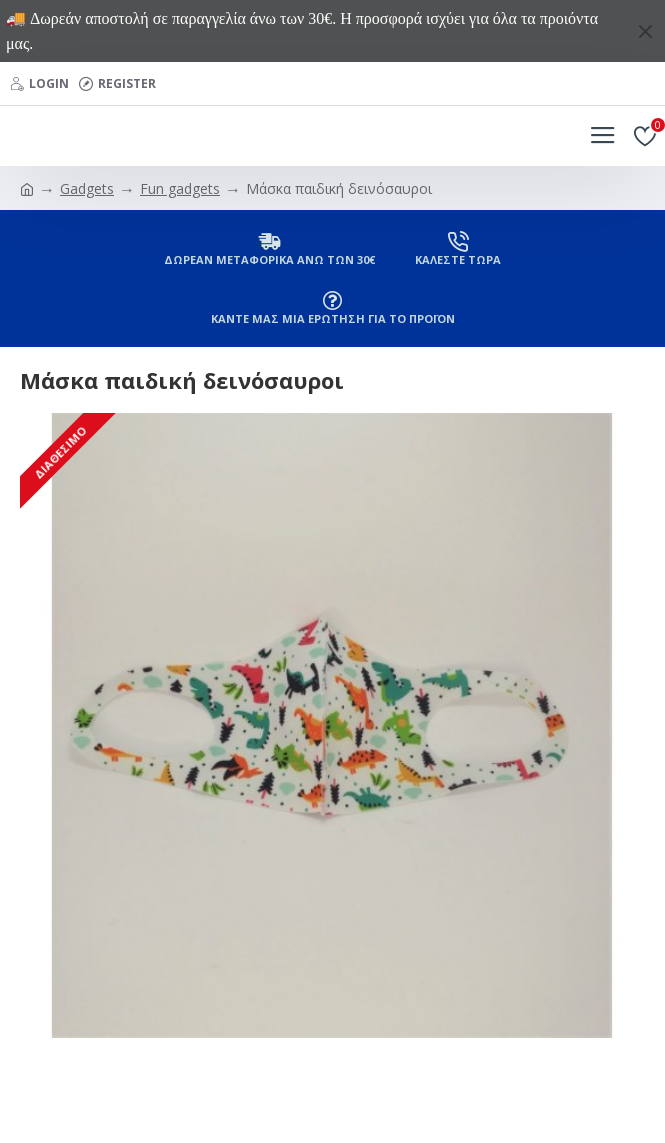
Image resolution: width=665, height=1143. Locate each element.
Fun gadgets (180, 188)
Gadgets (87, 188)
